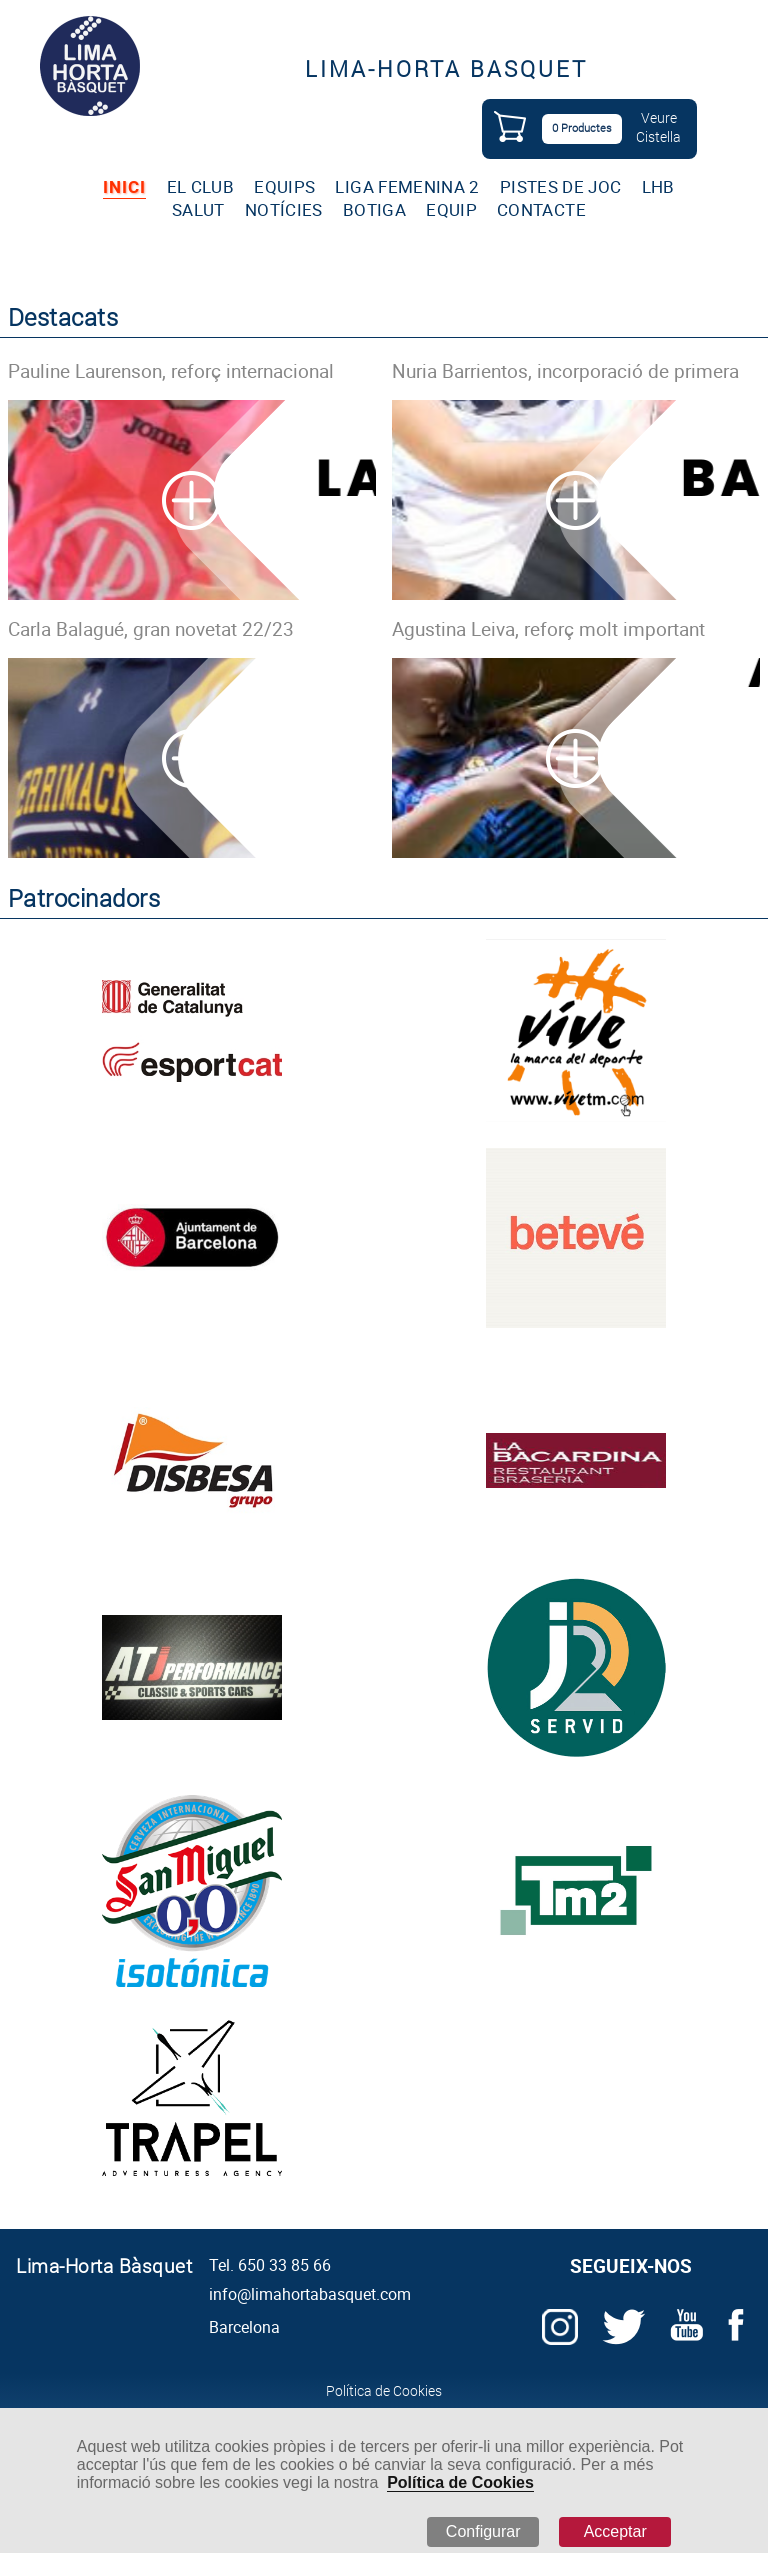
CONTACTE (541, 209)
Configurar (483, 2531)
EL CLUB (200, 186)
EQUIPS (284, 186)
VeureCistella (658, 127)
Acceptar (615, 2531)
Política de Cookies (460, 2482)
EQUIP (451, 209)
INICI (124, 186)
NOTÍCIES (284, 209)
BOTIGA (374, 209)
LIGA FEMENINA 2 (407, 186)
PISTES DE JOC (561, 186)
